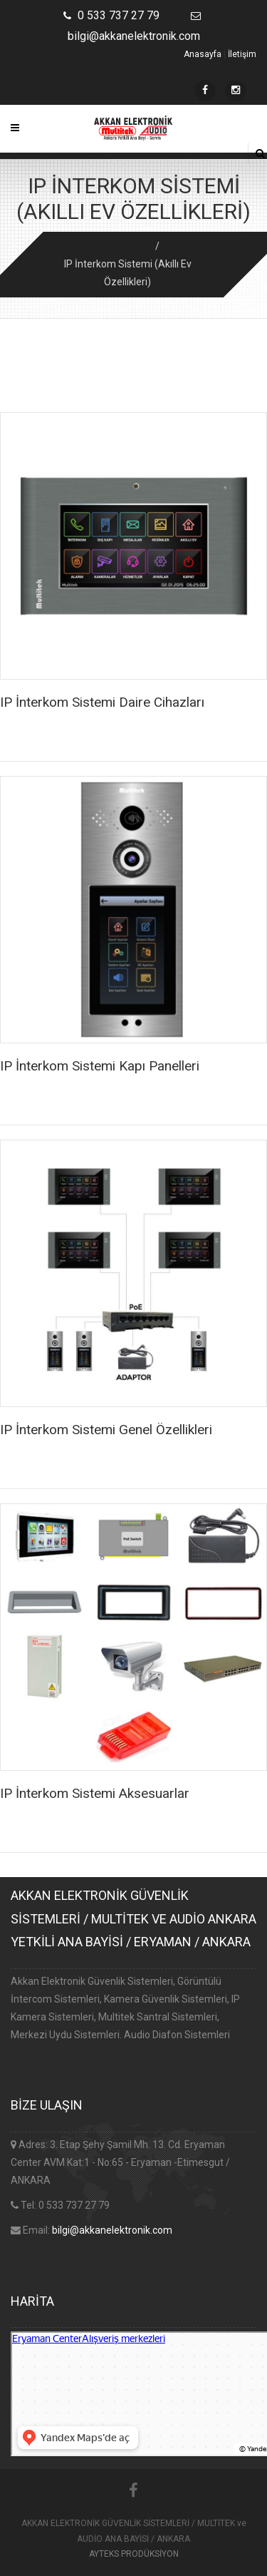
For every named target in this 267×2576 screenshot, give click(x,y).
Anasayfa (202, 54)
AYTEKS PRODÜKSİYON (134, 2554)
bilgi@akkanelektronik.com (112, 2230)
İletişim (242, 54)
